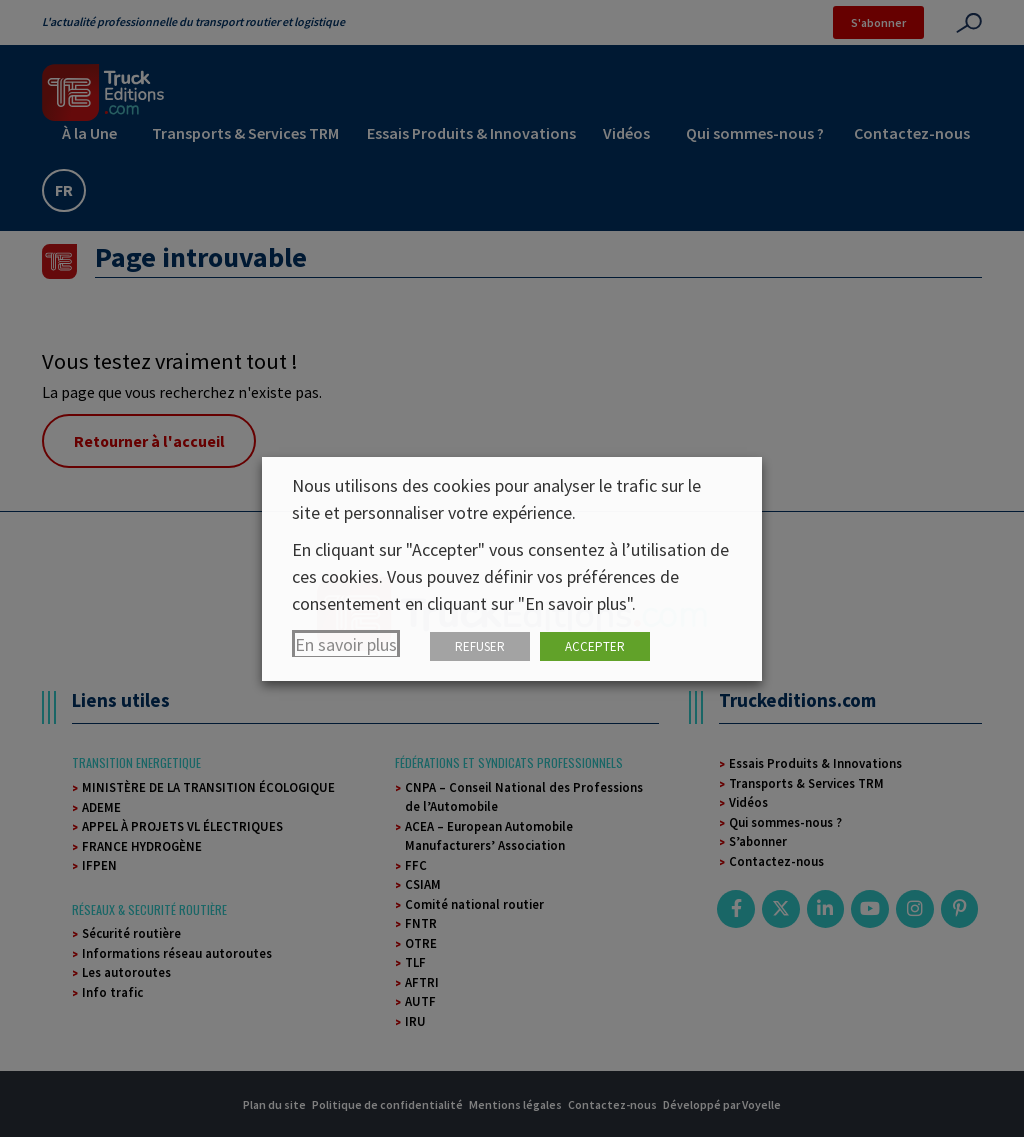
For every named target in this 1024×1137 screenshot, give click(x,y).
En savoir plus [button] (346, 644)
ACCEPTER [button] (595, 646)
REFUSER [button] (480, 646)
